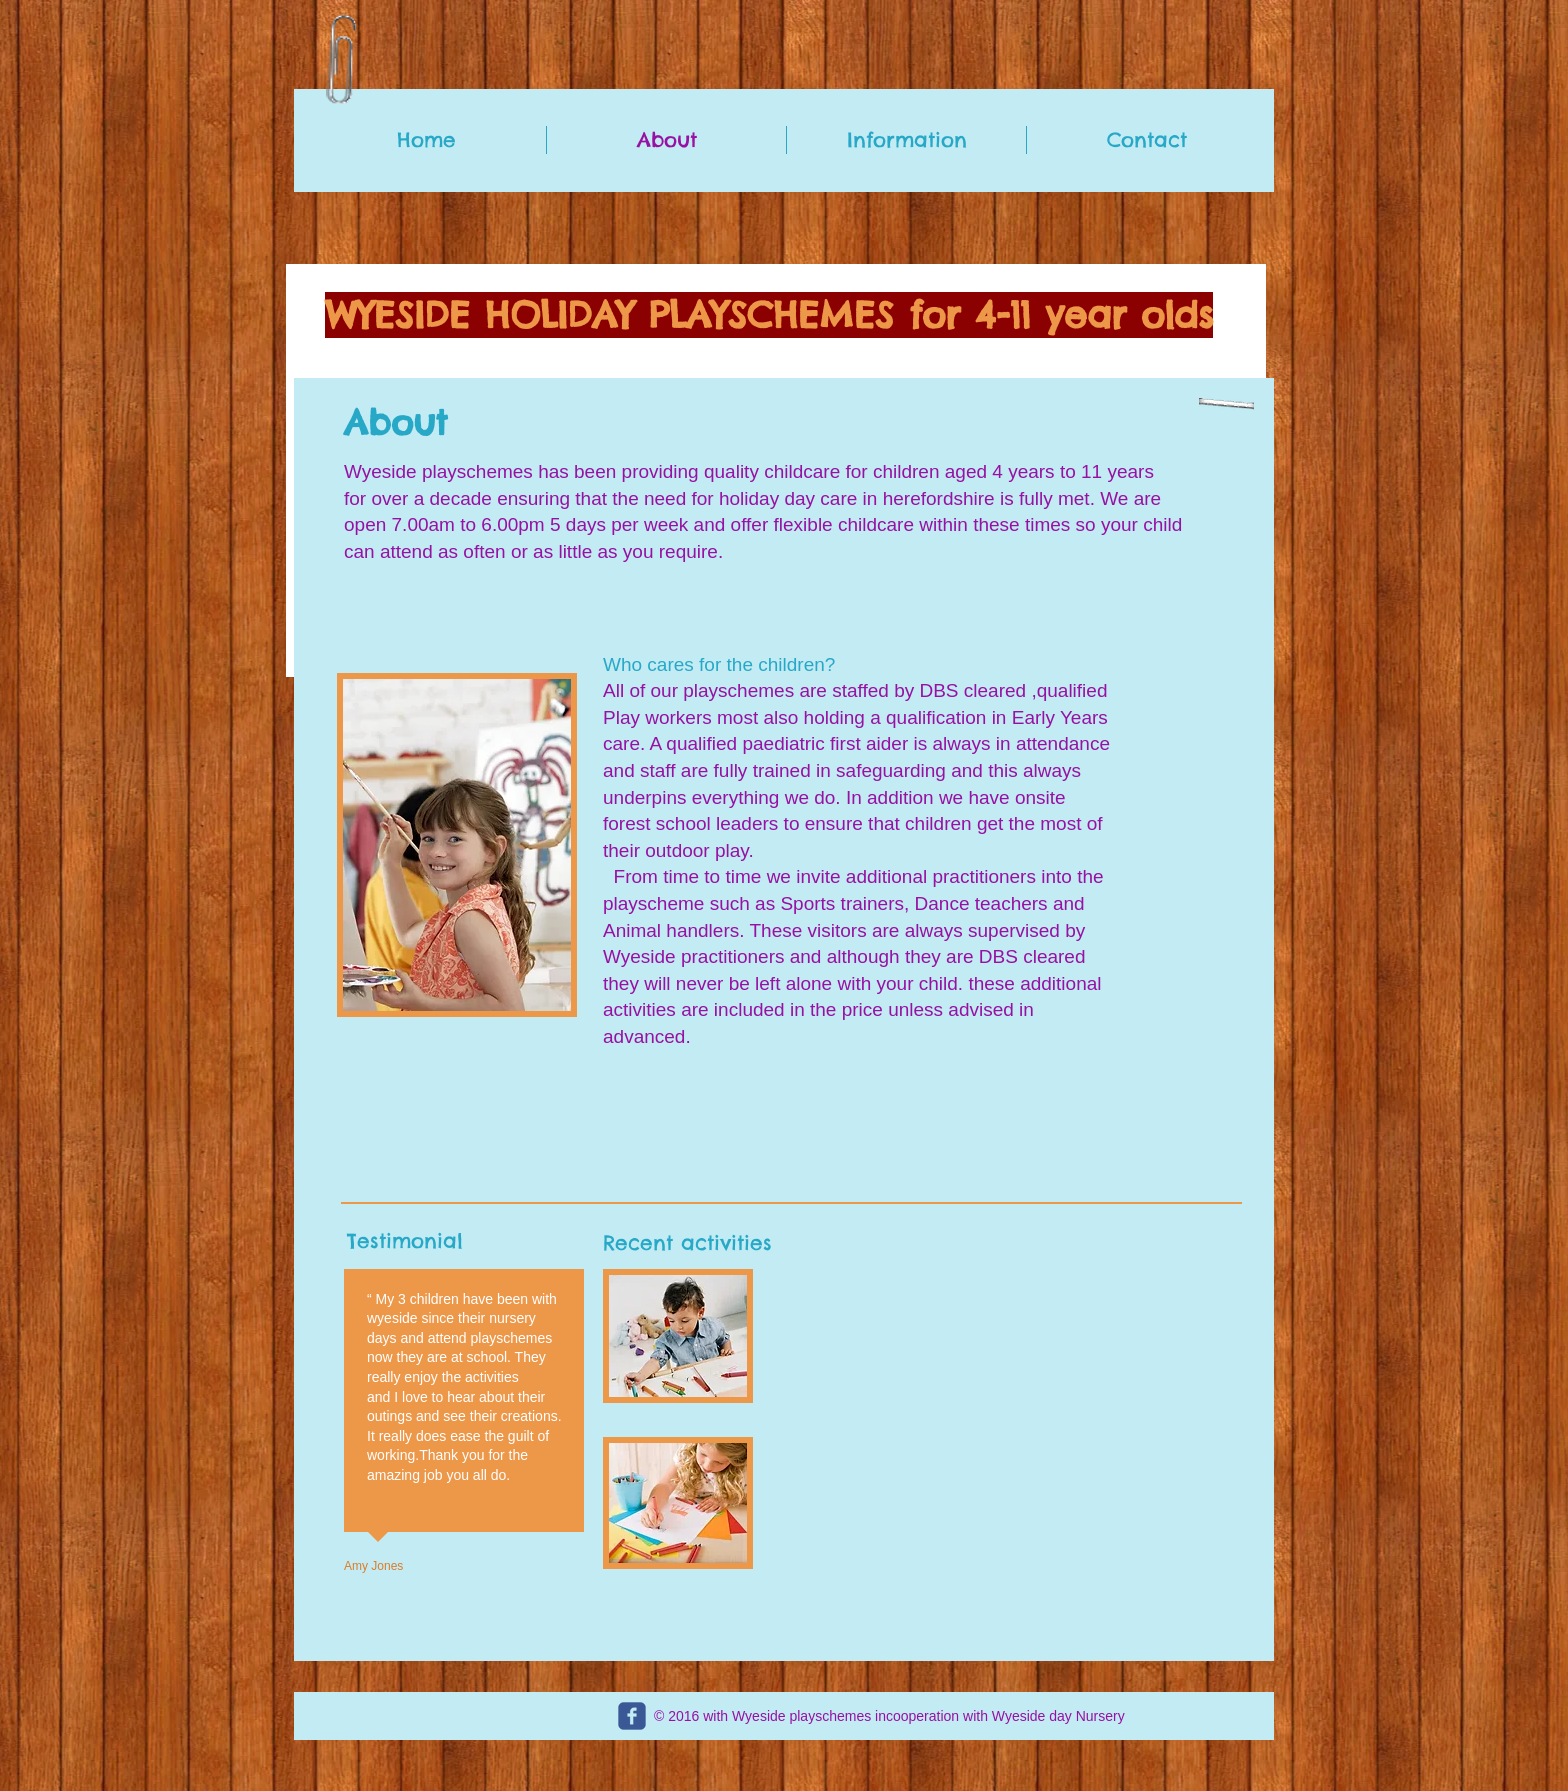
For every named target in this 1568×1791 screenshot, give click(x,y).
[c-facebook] (632, 1716)
